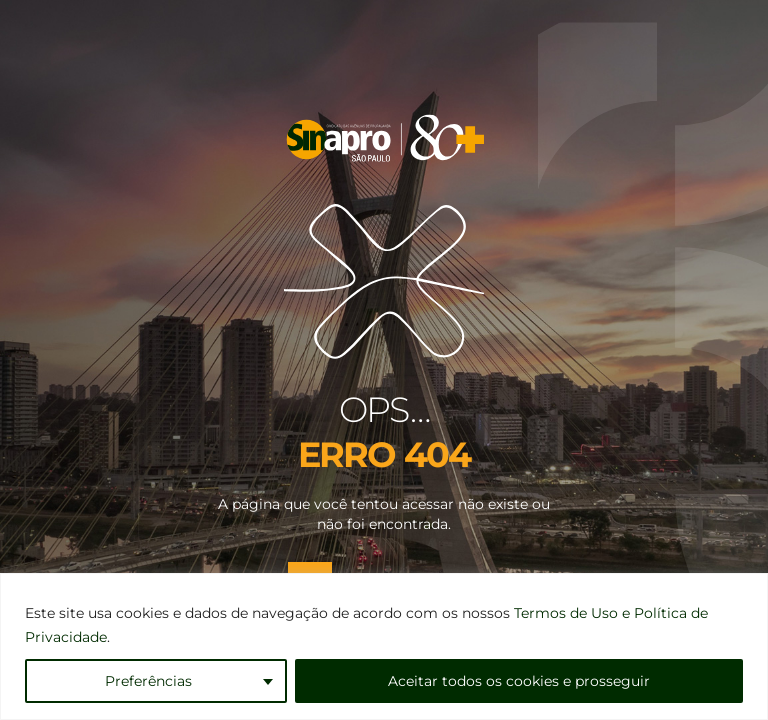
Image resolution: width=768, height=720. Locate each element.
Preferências (148, 681)
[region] (384, 646)
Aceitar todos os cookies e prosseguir (519, 681)
